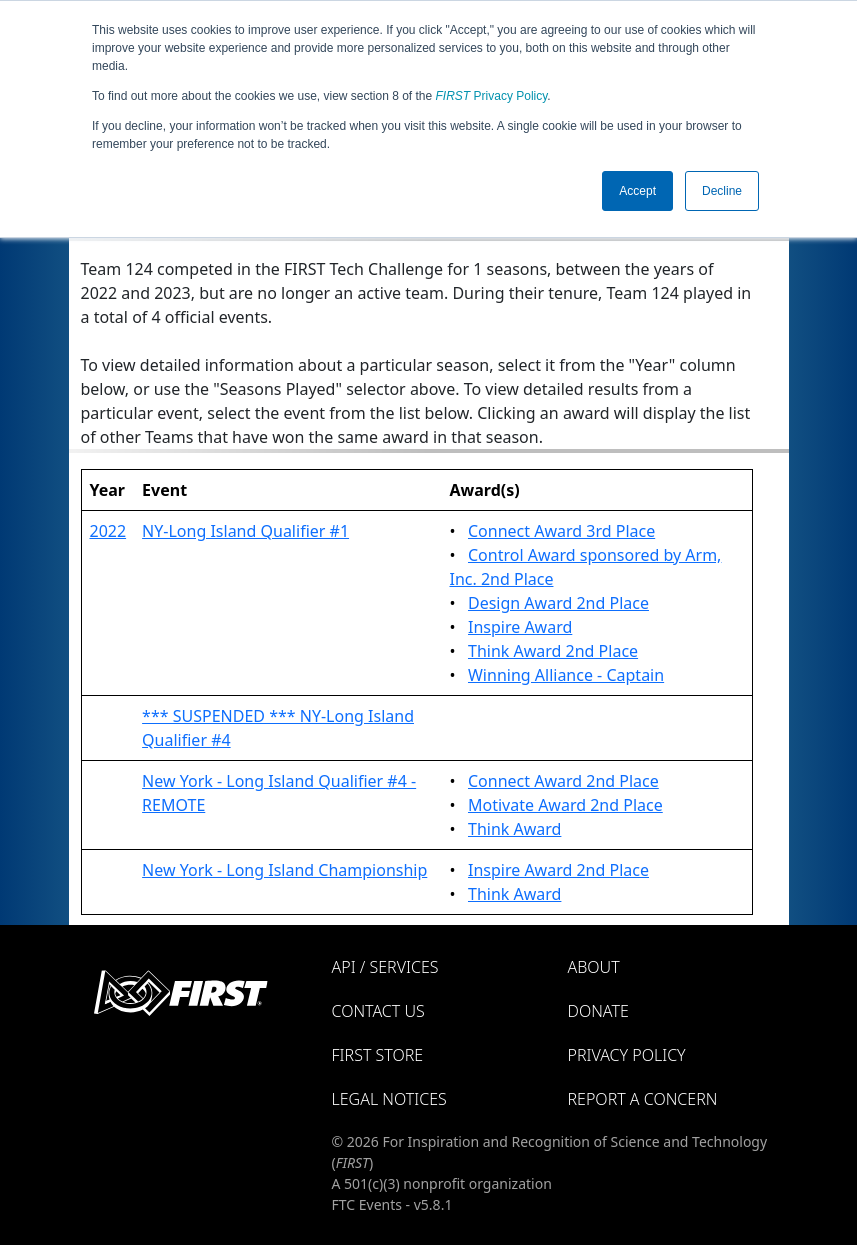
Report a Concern (643, 1099)
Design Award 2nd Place (558, 603)
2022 (108, 531)
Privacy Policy (492, 96)
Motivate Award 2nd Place (565, 805)
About (594, 967)
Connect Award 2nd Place (563, 781)
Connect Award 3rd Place (561, 531)
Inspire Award (520, 627)
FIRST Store (378, 1055)
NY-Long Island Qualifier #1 (245, 531)
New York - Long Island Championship (284, 870)
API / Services (385, 967)
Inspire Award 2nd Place (558, 870)
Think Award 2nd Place (553, 651)
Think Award (514, 829)
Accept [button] (637, 191)
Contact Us (378, 1011)
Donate (598, 1011)
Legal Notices (389, 1099)
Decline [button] (722, 191)
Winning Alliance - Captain (566, 675)
